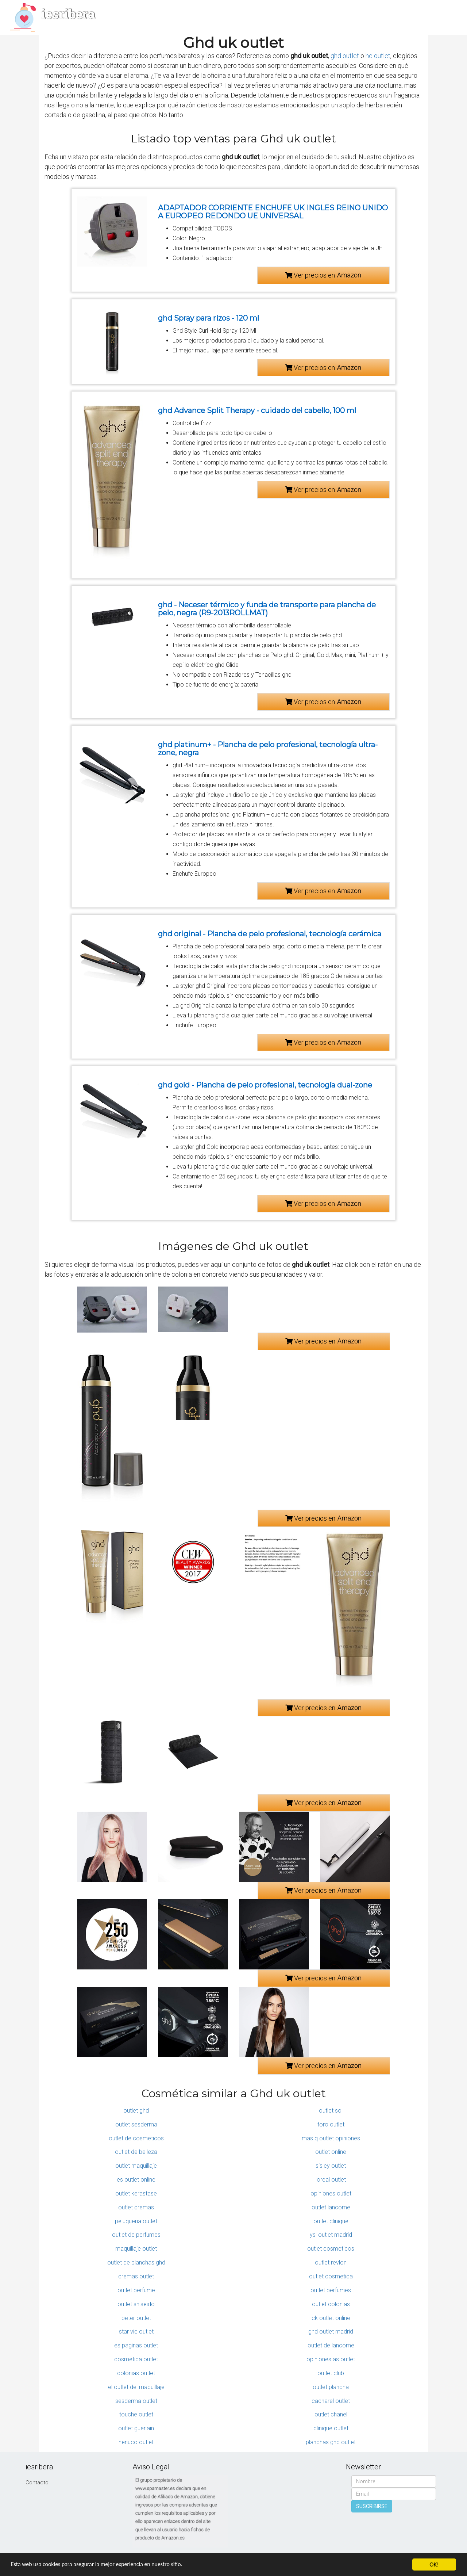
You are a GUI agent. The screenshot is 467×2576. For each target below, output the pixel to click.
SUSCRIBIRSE (371, 2506)
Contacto (37, 2482)
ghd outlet (345, 56)
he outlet (378, 56)
